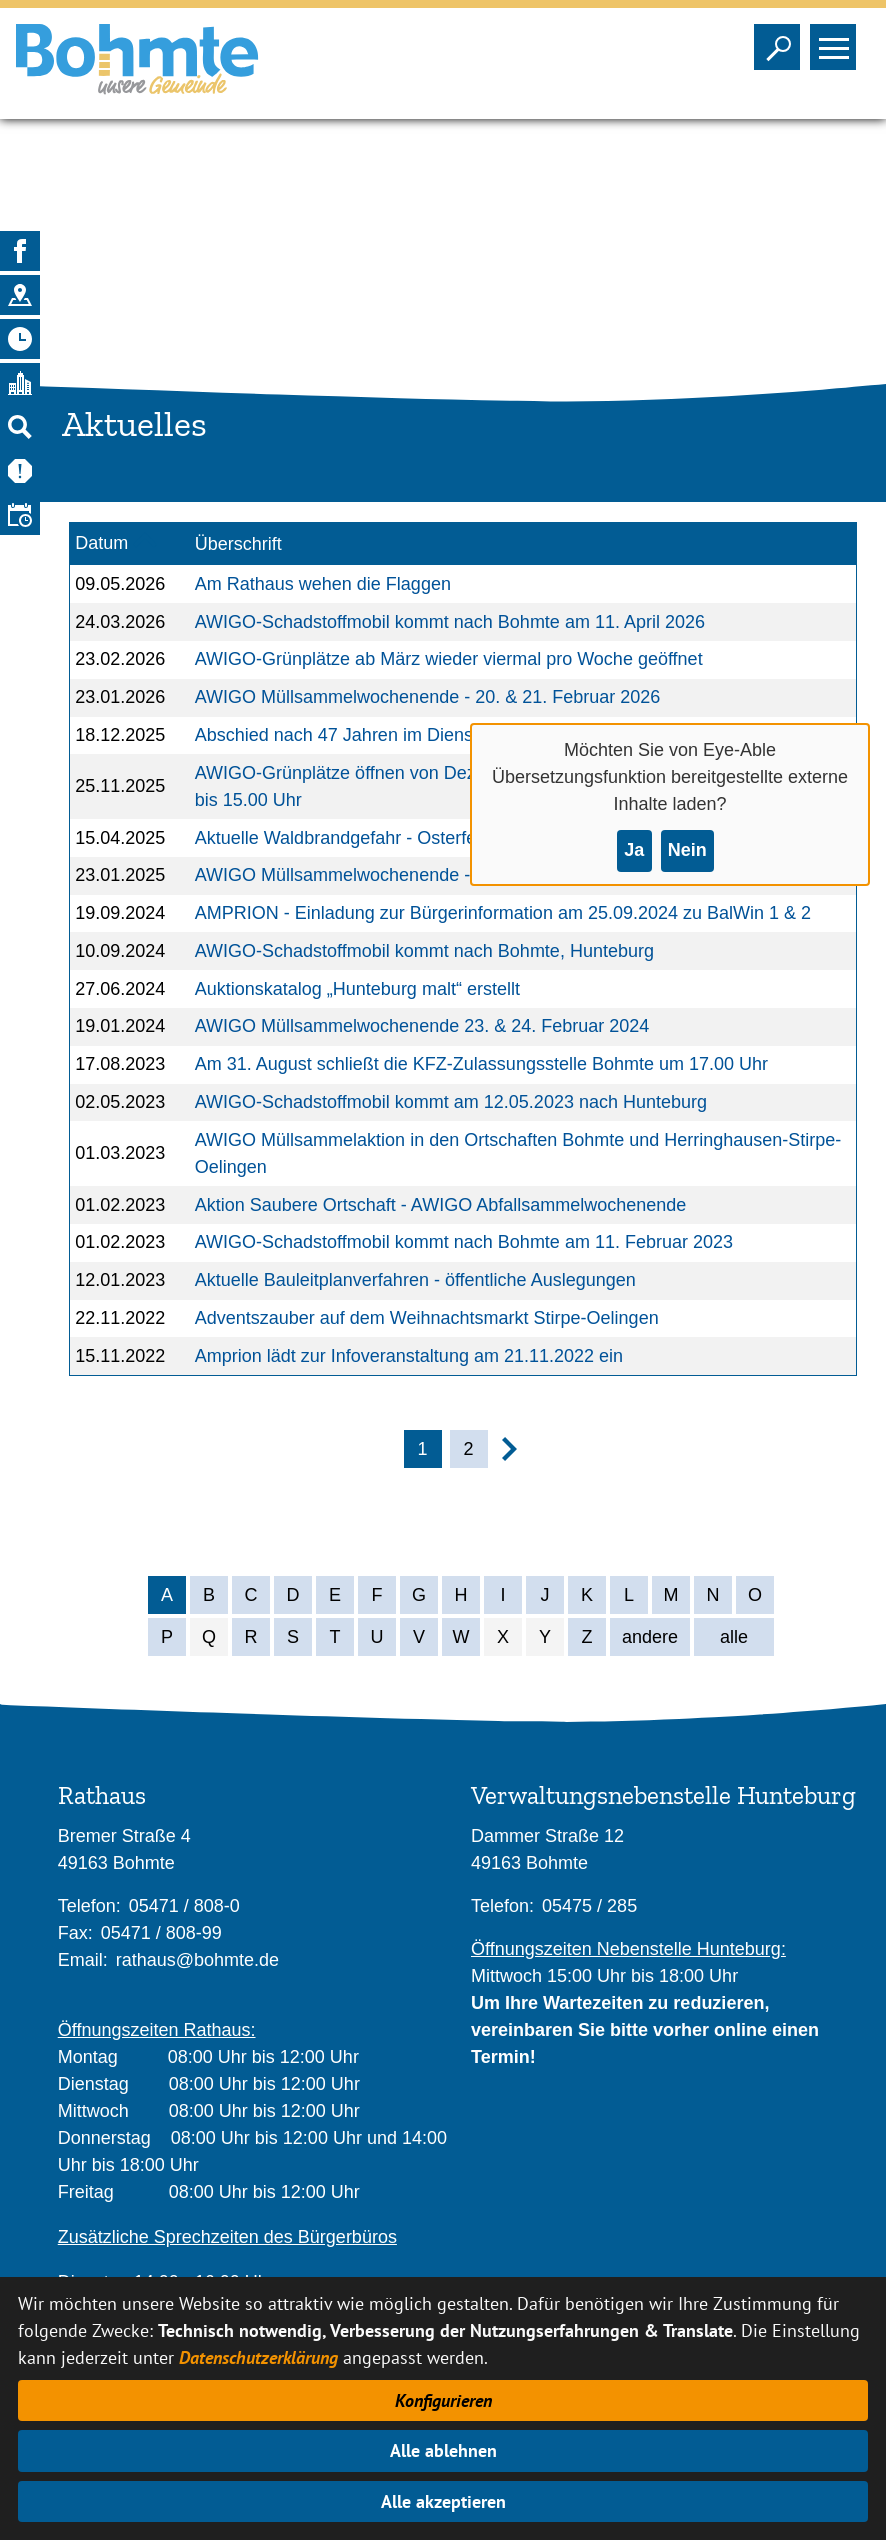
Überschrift (238, 544)
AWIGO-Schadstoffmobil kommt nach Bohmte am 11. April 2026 (450, 622)
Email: (83, 1960)
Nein (687, 850)
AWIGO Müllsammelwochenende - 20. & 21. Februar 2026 (428, 697)
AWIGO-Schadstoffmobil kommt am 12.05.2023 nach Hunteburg (451, 1102)
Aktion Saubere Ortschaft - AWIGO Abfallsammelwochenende (441, 1205)
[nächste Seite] (509, 1455)
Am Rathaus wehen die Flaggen (323, 584)
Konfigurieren (443, 2400)
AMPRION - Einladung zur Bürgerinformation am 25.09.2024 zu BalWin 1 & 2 (503, 913)
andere (650, 1637)
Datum (101, 543)
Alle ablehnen (443, 2450)
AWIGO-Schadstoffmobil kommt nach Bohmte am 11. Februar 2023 (464, 1242)
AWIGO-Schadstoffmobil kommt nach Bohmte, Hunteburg (424, 951)
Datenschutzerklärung (258, 2357)
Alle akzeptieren (443, 2501)
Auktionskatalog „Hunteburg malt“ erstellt (357, 989)
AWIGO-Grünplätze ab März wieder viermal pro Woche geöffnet (449, 659)
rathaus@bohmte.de (197, 1960)
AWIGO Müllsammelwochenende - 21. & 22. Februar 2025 (428, 875)
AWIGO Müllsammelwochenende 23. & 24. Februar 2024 (422, 1026)
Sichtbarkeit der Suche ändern (781, 41)
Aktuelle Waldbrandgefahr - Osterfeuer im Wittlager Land (421, 838)
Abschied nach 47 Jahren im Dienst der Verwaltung (399, 735)
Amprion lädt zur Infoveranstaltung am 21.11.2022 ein (409, 1356)
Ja (634, 850)
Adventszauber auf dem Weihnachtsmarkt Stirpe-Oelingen (427, 1318)
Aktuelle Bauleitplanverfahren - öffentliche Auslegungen (415, 1280)
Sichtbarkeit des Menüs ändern (837, 41)
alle (734, 1637)
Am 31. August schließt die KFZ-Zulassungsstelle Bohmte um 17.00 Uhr (481, 1064)
